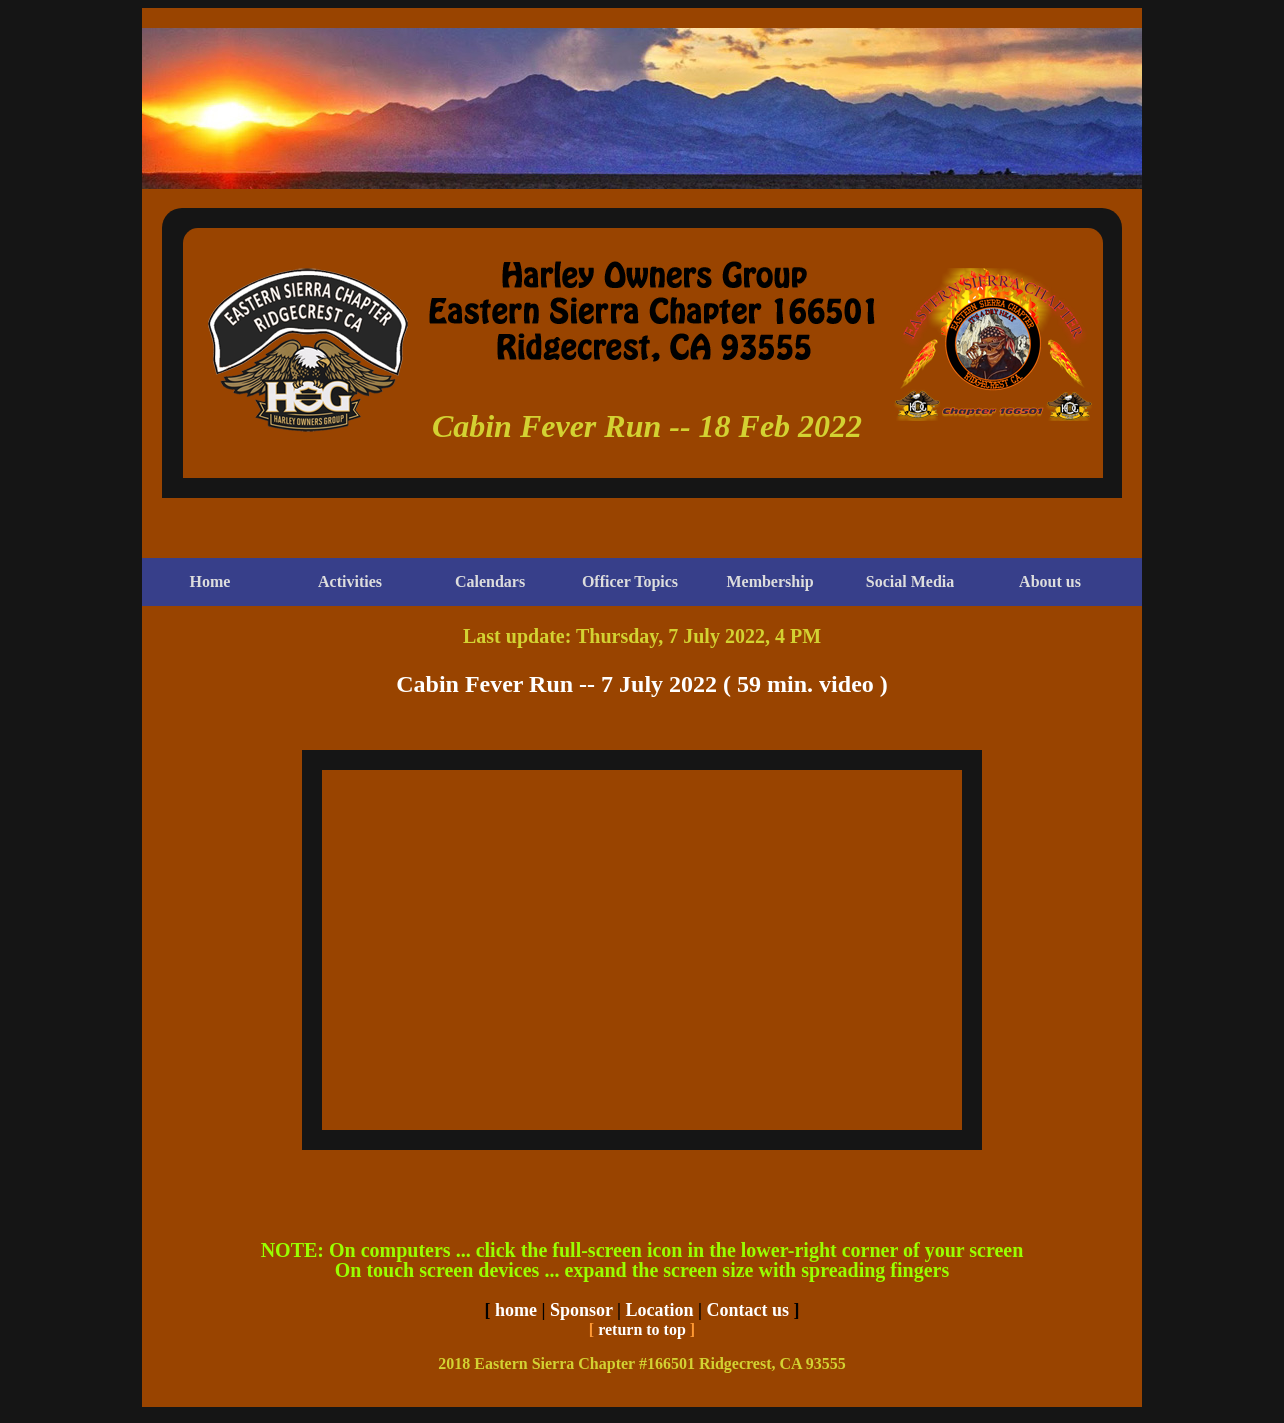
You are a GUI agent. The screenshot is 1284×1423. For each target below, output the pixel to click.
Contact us (748, 1310)
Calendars (490, 581)
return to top (642, 1329)
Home (210, 581)
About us (1050, 581)
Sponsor (581, 1310)
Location (660, 1310)
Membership (769, 581)
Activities (350, 581)
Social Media (910, 581)
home (516, 1310)
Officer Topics (630, 581)
